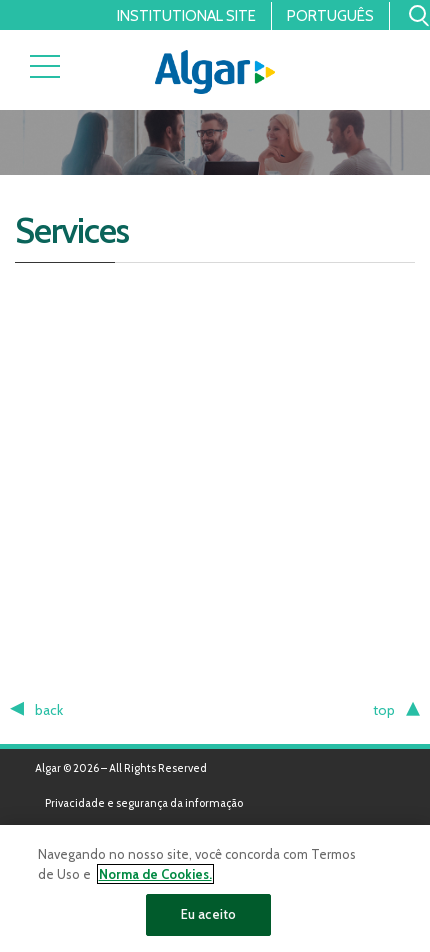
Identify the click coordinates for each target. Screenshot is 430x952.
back (49, 710)
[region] (215, 888)
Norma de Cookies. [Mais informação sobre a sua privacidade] (155, 874)
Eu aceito (208, 914)
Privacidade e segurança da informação (144, 804)
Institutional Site (186, 16)
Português (330, 16)
